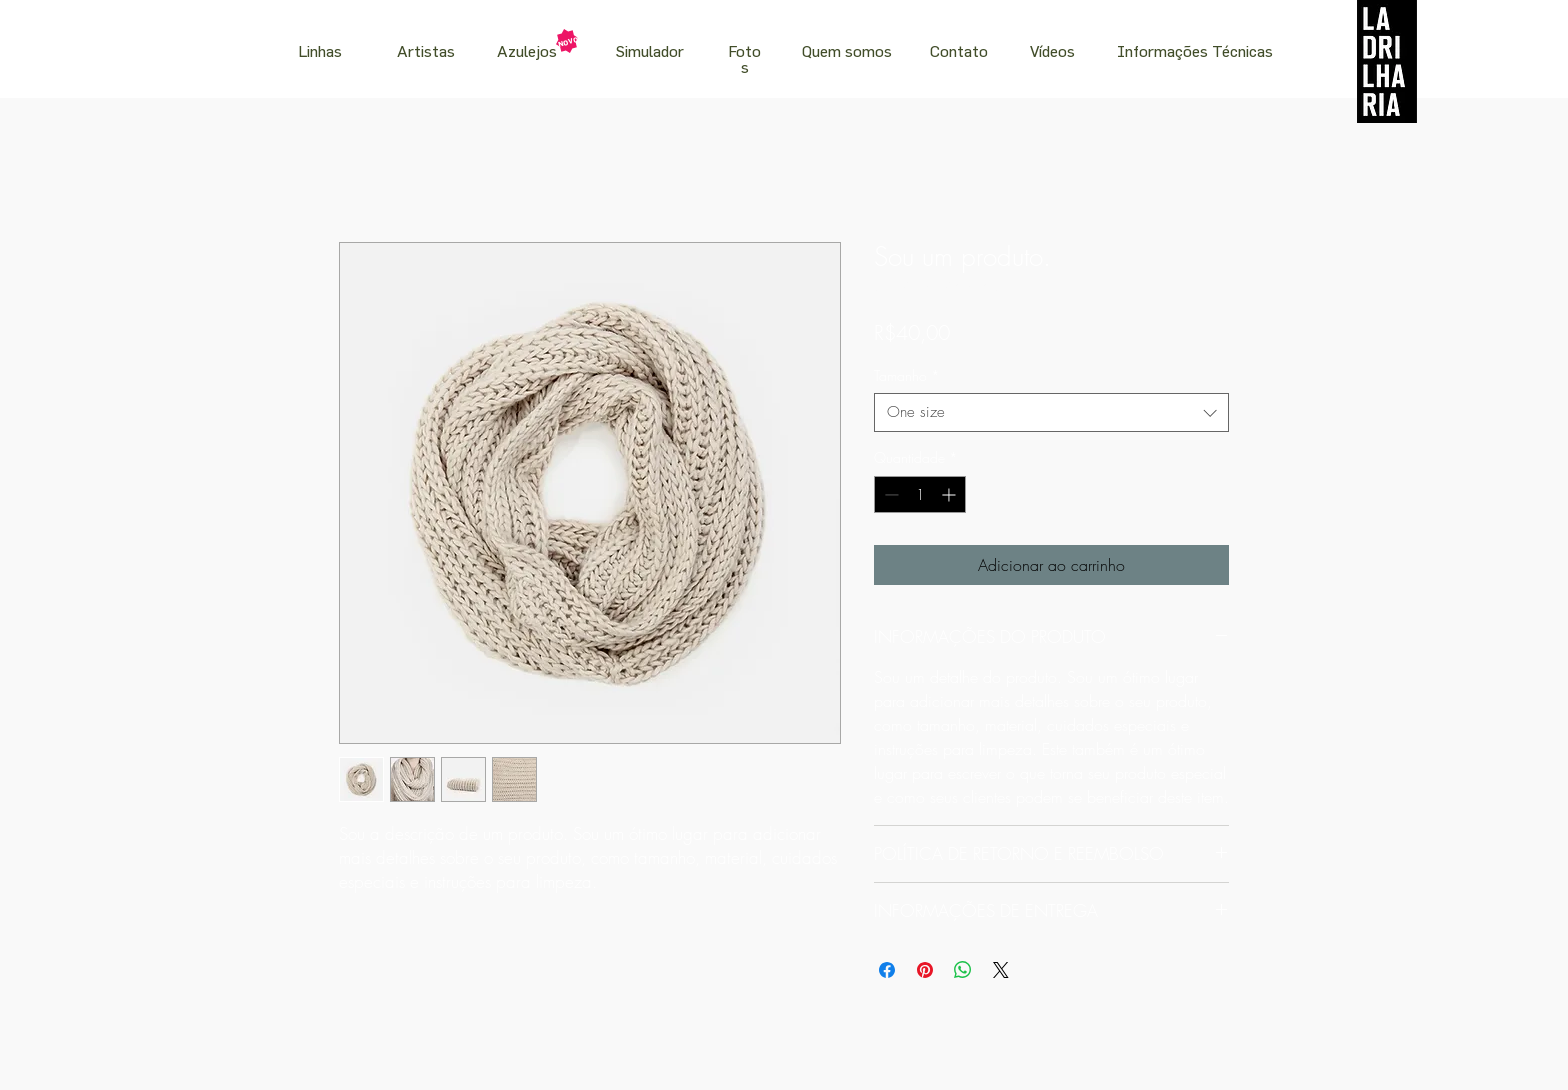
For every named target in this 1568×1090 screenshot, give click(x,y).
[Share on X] (1001, 970)
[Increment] (950, 494)
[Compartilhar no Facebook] (887, 970)
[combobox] (1051, 412)
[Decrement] (889, 494)
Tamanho (907, 375)
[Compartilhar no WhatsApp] (963, 970)
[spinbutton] (920, 494)
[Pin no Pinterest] (925, 970)
